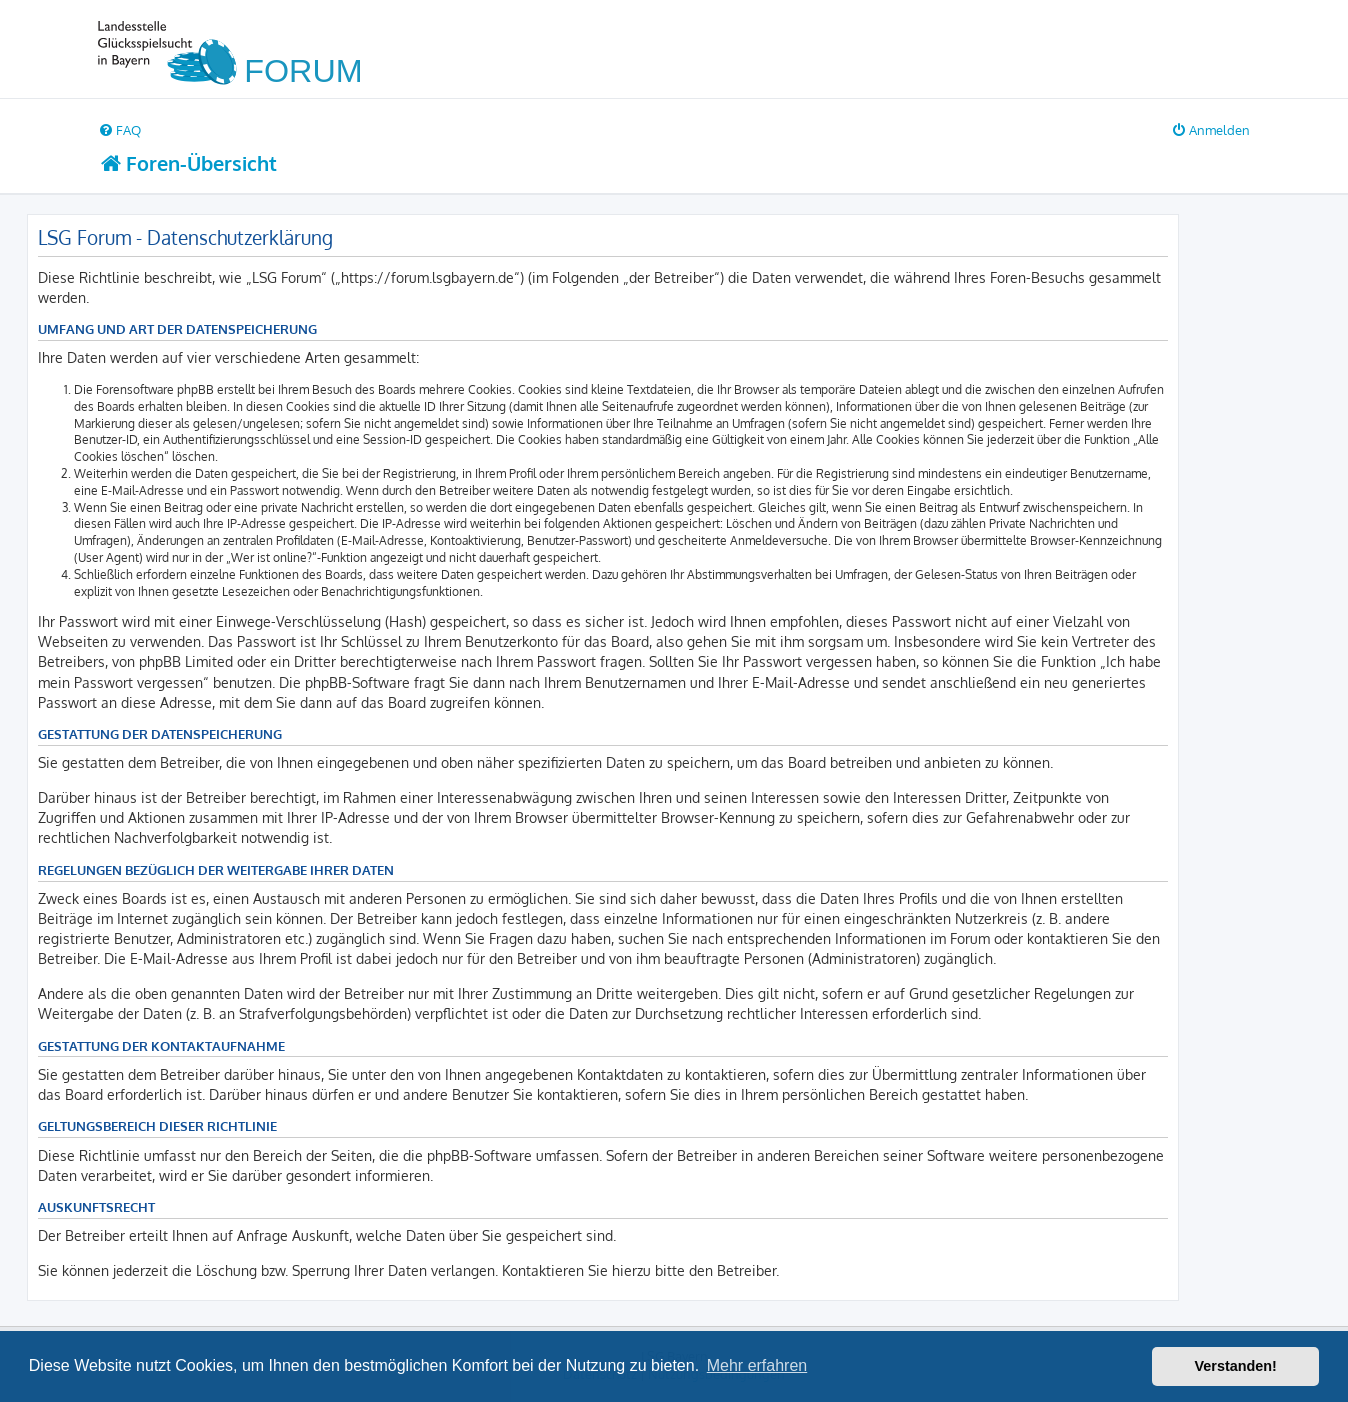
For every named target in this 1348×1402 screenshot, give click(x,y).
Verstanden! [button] (1236, 1366)
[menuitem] (119, 129)
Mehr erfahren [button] (757, 1365)
